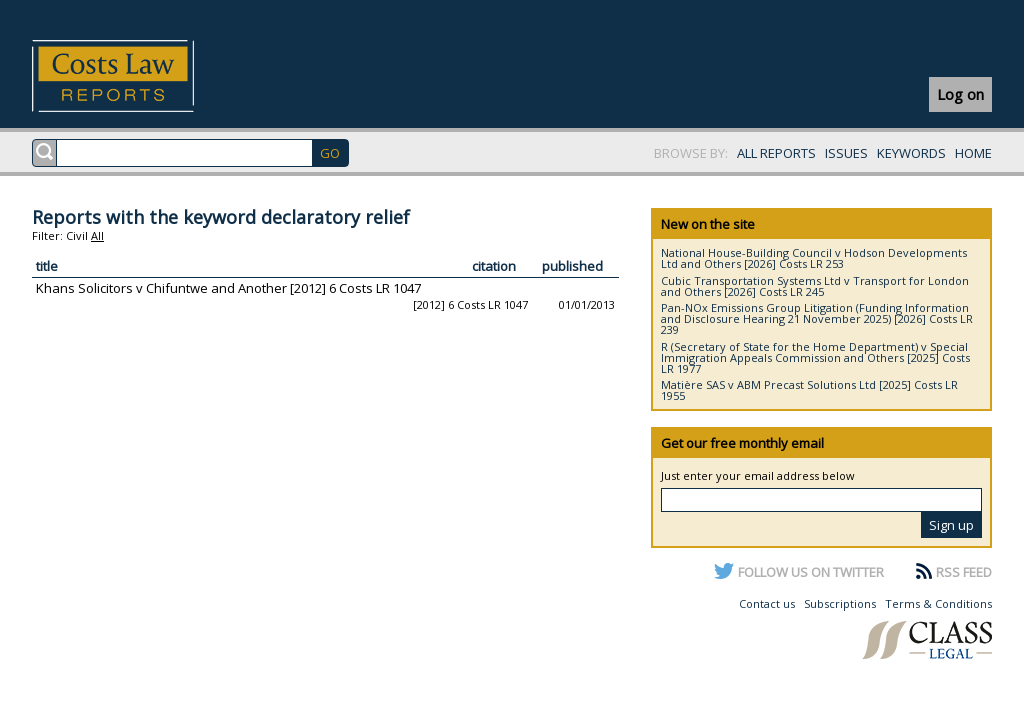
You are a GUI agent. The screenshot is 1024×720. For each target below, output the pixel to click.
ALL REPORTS (776, 153)
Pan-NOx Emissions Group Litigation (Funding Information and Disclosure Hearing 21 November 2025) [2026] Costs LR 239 (817, 318)
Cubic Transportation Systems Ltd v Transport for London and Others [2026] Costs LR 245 (815, 286)
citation (494, 266)
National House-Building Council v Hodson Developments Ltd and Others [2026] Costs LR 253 (814, 258)
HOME (973, 153)
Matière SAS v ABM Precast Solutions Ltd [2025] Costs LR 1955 (809, 390)
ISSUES (846, 153)
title (47, 266)
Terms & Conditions (938, 603)
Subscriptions (840, 603)
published (572, 266)
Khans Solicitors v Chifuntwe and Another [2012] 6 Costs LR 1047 (228, 288)
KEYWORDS (911, 153)
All (97, 235)
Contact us (767, 603)
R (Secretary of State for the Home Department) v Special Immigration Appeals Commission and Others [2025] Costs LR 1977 (815, 357)
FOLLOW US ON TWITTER (811, 572)
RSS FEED (964, 572)
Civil (77, 235)
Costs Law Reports (136, 76)
